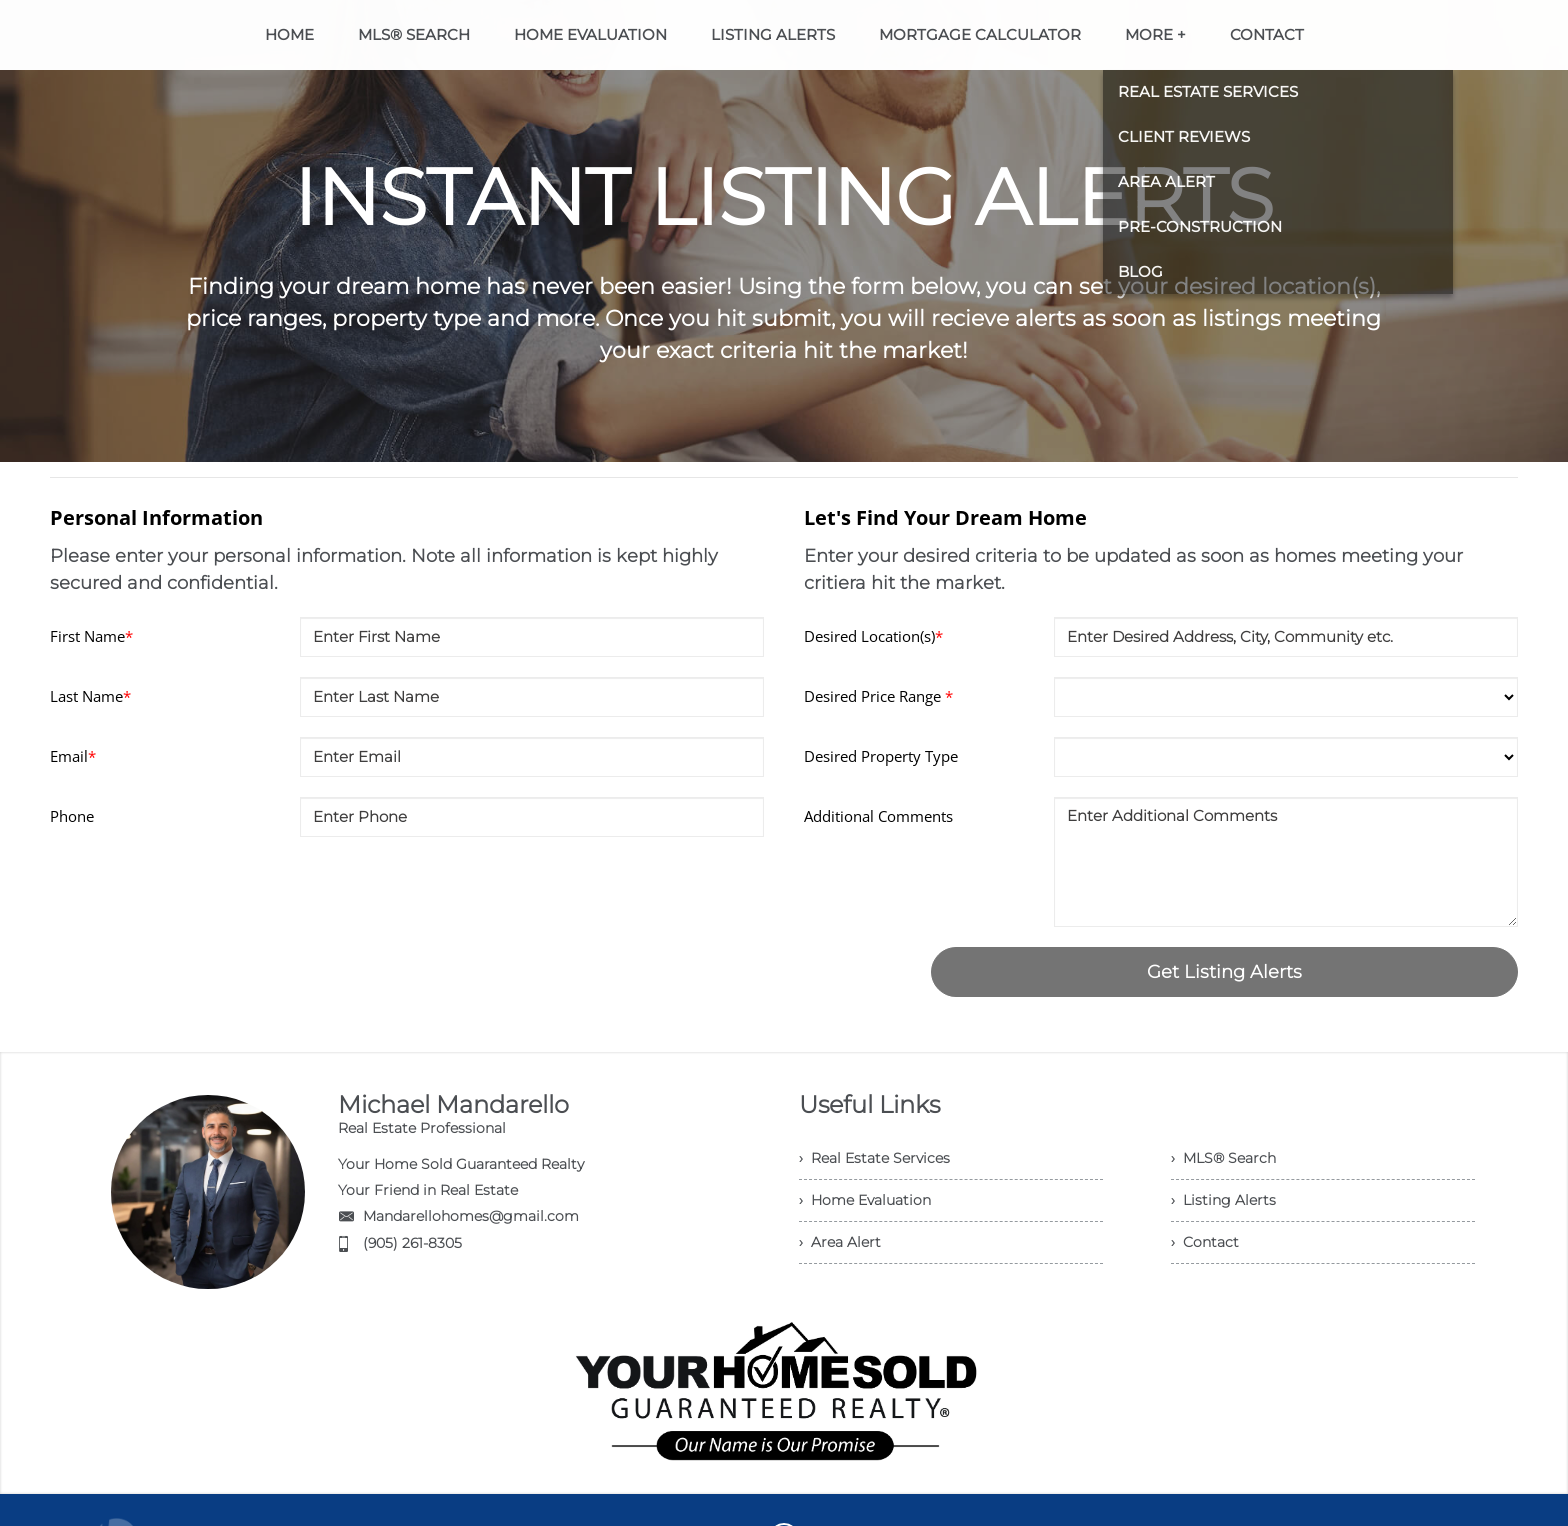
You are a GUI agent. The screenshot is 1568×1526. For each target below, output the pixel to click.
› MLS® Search (1223, 1158)
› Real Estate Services (874, 1158)
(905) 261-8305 (412, 1243)
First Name (91, 636)
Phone (72, 816)
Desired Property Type (881, 756)
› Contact (1205, 1242)
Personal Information (156, 517)
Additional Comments (878, 816)
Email (73, 756)
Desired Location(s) (873, 636)
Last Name (90, 696)
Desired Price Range (878, 696)
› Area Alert (840, 1242)
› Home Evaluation (865, 1200)
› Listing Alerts (1223, 1200)
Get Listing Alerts (1224, 972)
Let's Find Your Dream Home (945, 517)
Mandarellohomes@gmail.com (471, 1216)
